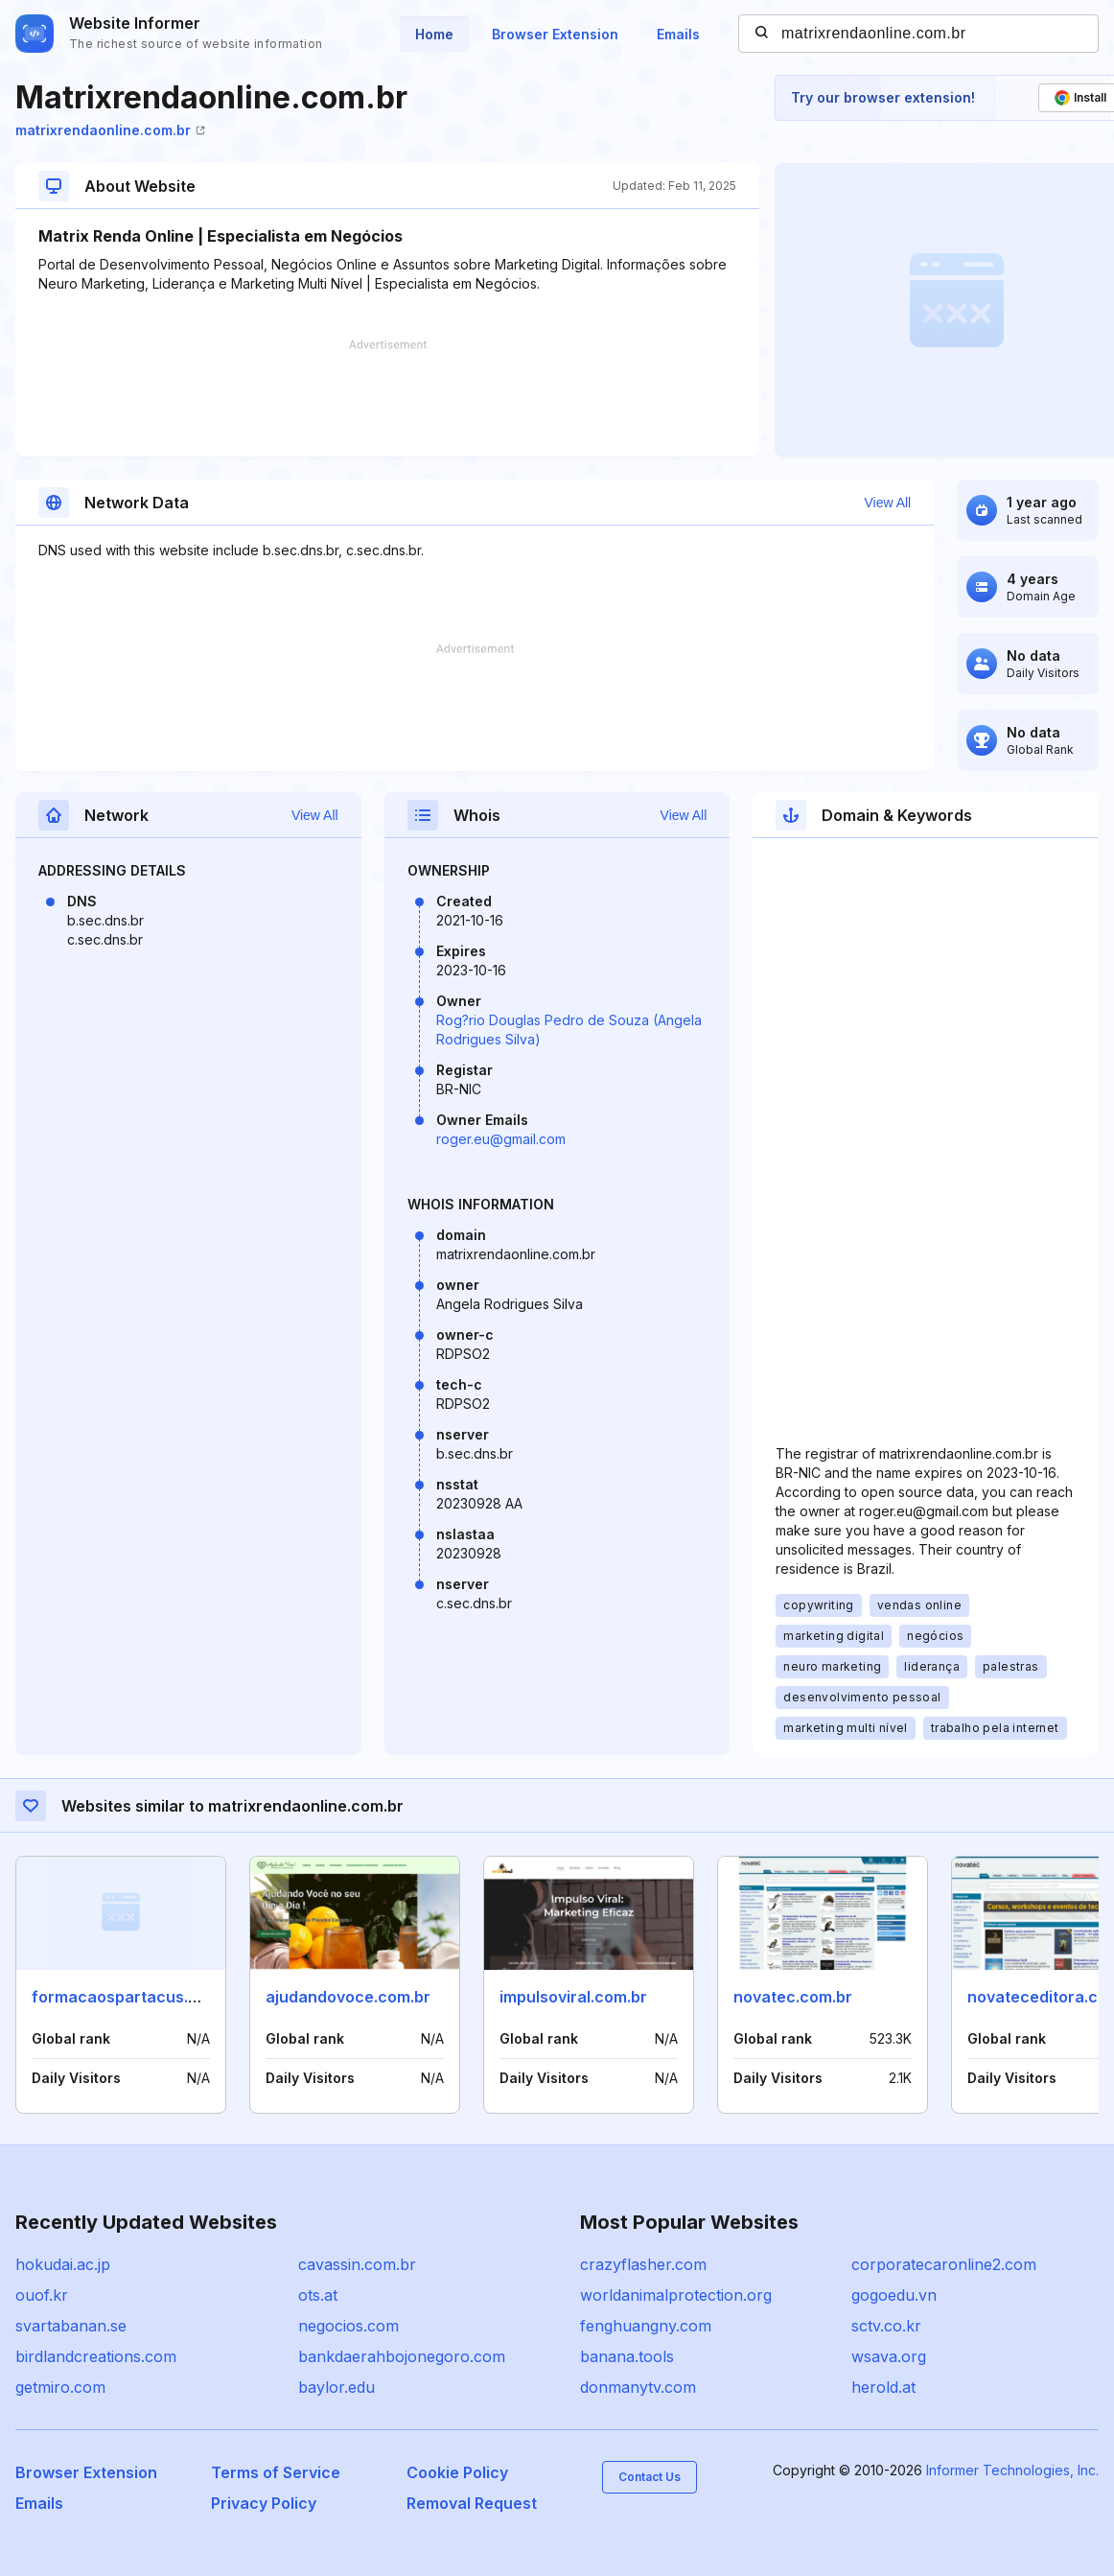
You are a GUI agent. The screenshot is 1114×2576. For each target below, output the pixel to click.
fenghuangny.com (645, 2325)
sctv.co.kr (886, 2325)
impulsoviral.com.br (573, 1996)
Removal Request (471, 2503)
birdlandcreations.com (95, 2356)
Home (434, 34)
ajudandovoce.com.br (348, 1996)
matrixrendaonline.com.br (110, 130)
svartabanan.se (71, 2325)
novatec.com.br (792, 1996)
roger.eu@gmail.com (501, 1139)
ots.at (317, 2295)
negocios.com (348, 2325)
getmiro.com (60, 2387)
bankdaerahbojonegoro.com (401, 2356)
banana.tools (627, 2356)
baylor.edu (336, 2387)
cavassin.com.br (357, 2264)
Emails (678, 34)
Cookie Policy (457, 2472)
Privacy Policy (263, 2503)
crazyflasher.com (643, 2264)
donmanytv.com (638, 2387)
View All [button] (887, 502)
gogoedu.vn (894, 2295)
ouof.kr (41, 2295)
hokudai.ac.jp (62, 2264)
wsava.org (888, 2356)
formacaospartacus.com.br (136, 1996)
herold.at (883, 2387)
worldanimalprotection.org (676, 2295)
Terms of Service (275, 2472)
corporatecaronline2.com (943, 2264)
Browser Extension (555, 34)
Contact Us (649, 2477)
